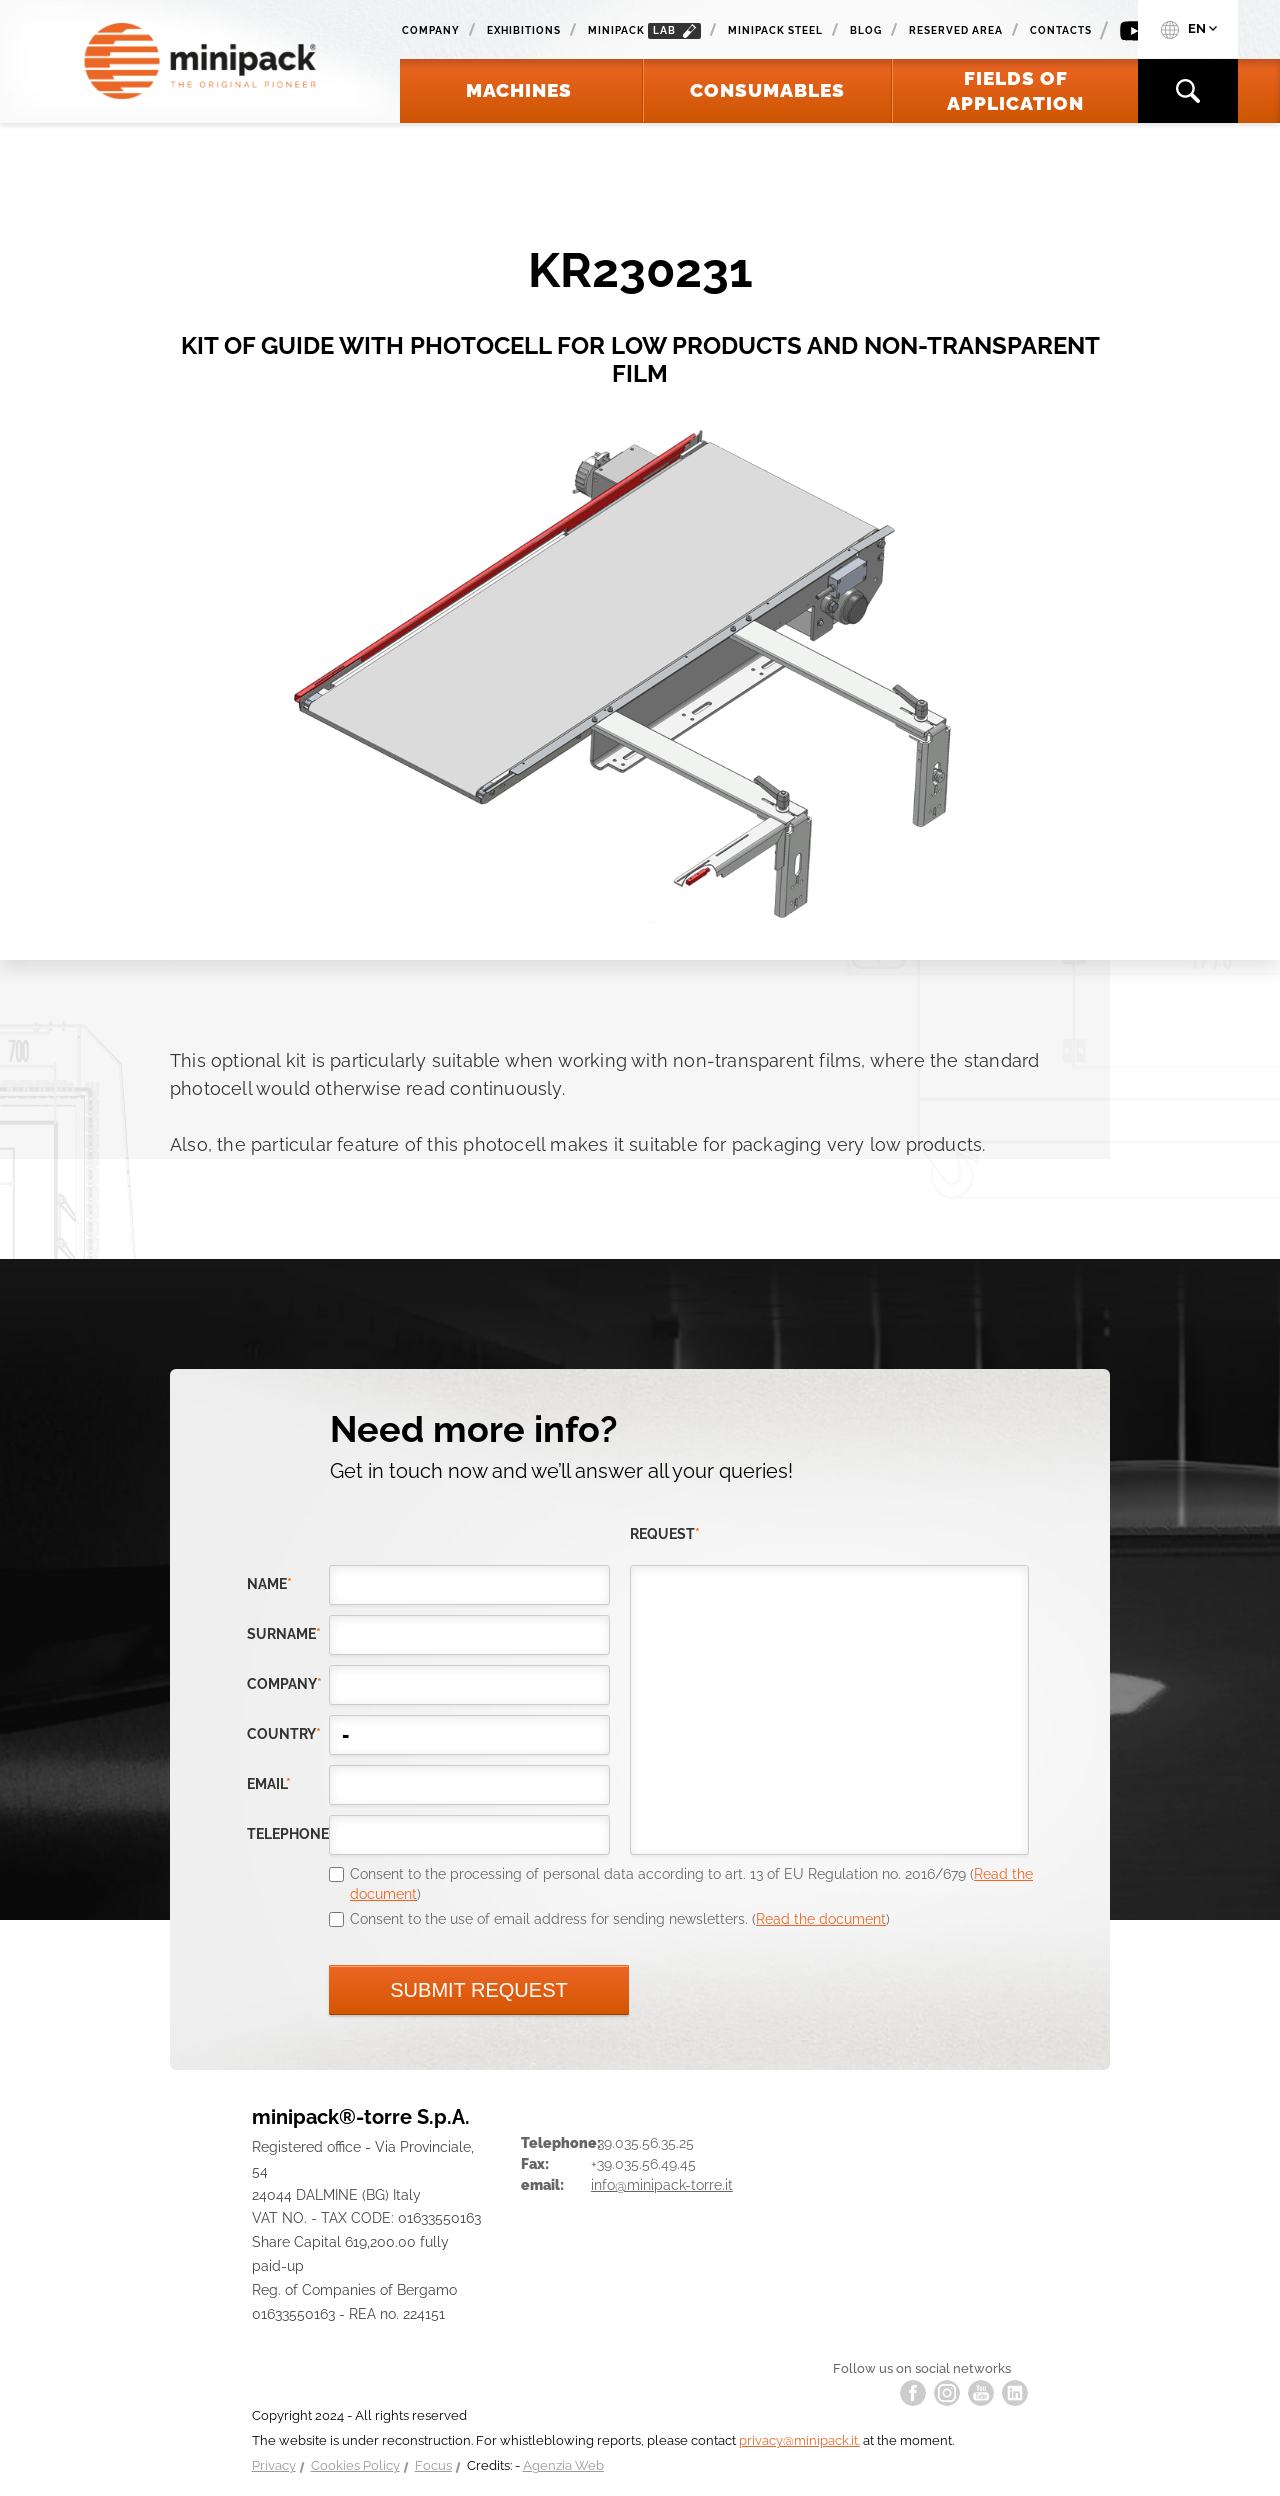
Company (431, 30)
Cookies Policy (355, 2465)
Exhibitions (524, 30)
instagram (947, 2393)
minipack (644, 31)
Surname (284, 1634)
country (284, 1734)
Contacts (1061, 30)
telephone (288, 1834)
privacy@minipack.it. (799, 2440)
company (284, 1684)
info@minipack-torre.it (662, 2185)
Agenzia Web (563, 2465)
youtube (981, 2393)
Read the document (821, 1919)
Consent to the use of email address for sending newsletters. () (620, 1919)
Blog (866, 30)
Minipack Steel (775, 30)
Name (269, 1584)
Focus (433, 2465)
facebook (913, 2393)
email (269, 1784)
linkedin (1015, 2393)
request (665, 1534)
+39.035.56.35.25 (642, 2143)
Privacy (274, 2465)
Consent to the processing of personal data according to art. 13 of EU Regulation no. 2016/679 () (691, 1884)
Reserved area (956, 30)
